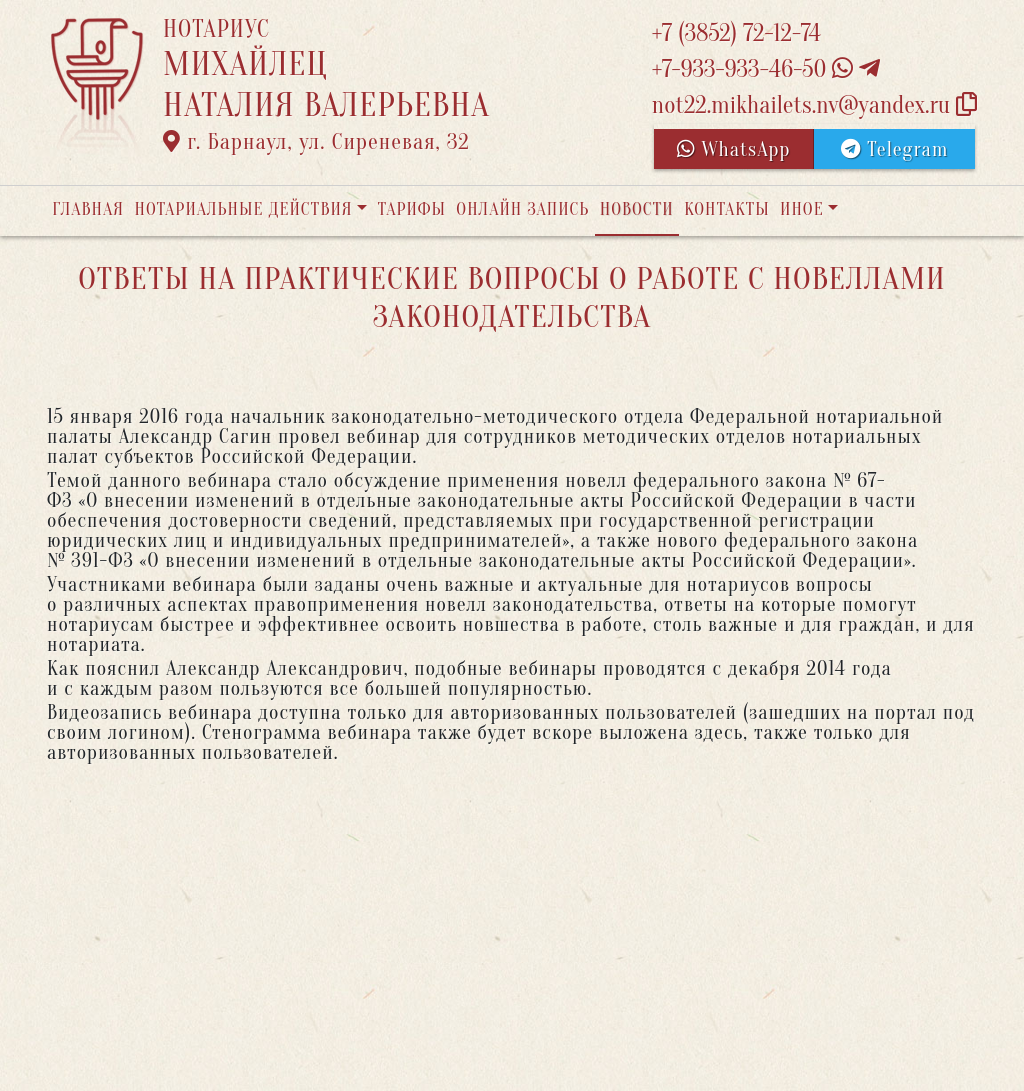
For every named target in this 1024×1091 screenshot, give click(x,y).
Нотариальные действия (243, 209)
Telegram (894, 149)
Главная (88, 209)
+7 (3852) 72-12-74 (736, 33)
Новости (637, 209)
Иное (802, 209)
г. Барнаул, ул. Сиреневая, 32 (316, 142)
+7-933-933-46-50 (766, 69)
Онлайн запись (522, 209)
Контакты (726, 209)
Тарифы (412, 209)
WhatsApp (734, 149)
